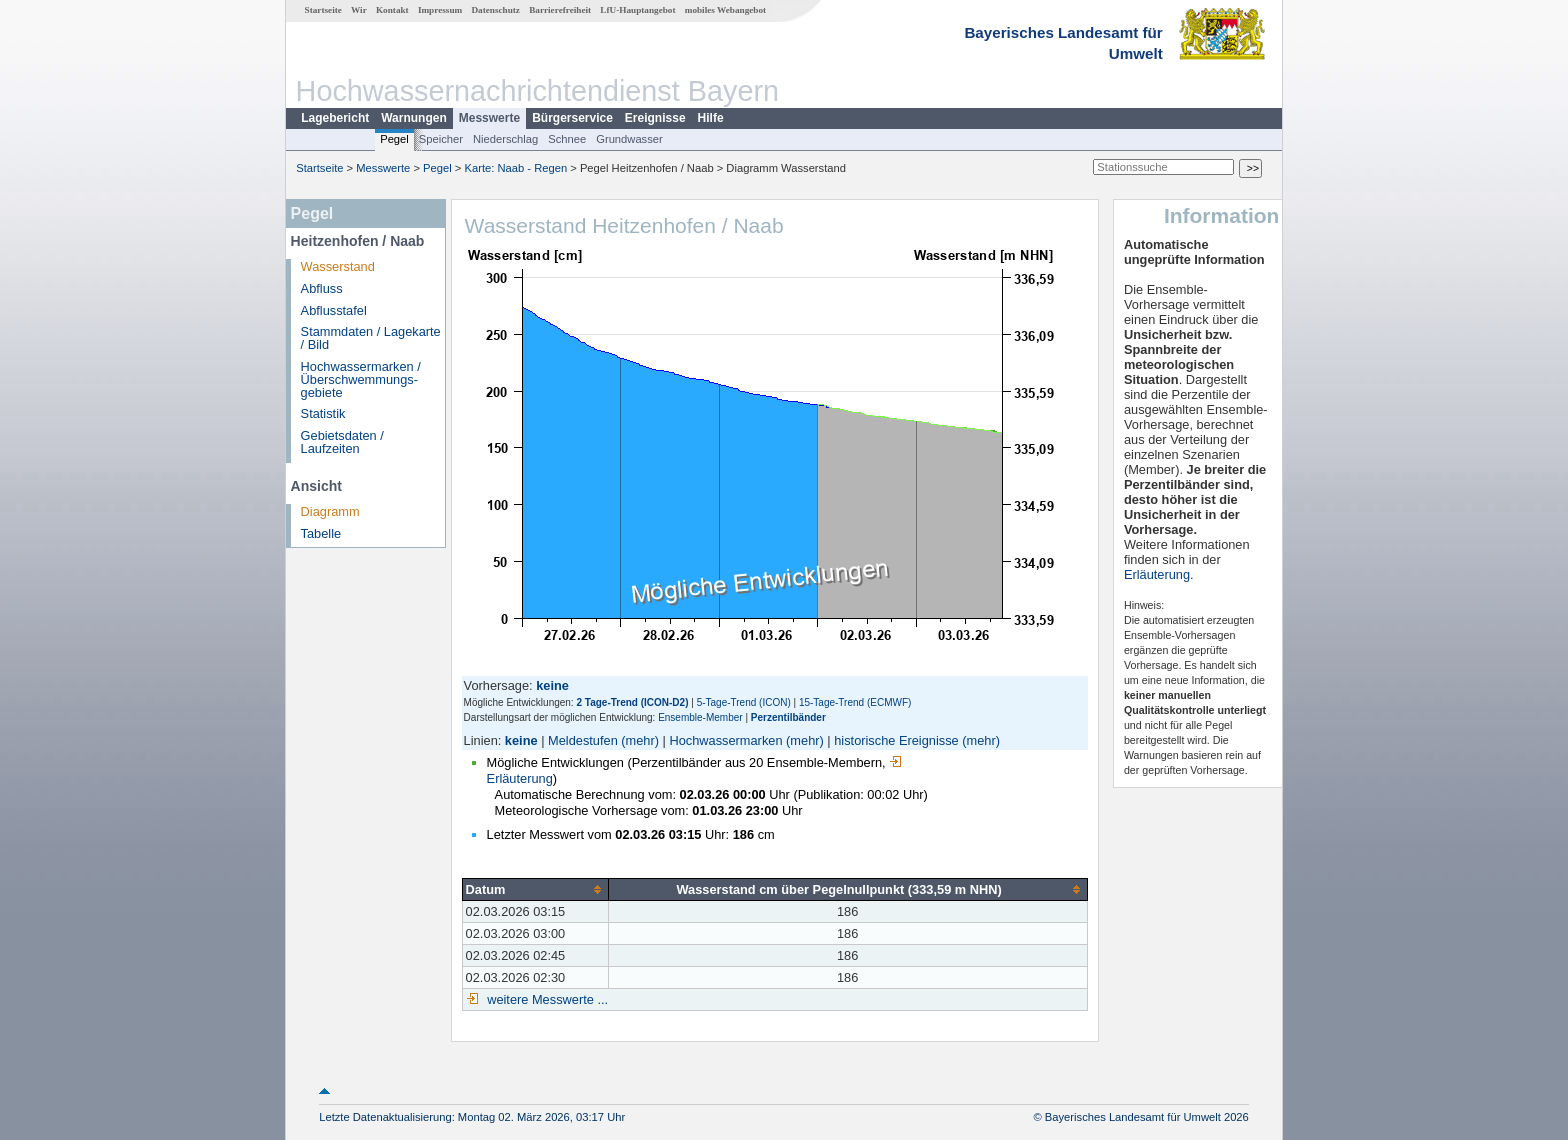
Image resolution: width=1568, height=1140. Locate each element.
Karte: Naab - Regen (516, 168)
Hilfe (711, 118)
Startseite (323, 10)
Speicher (441, 139)
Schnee (567, 139)
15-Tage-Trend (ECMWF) (855, 702)
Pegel (394, 139)
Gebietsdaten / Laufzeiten (342, 442)
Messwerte (489, 118)
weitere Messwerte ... (546, 999)
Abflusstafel (334, 310)
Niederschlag (505, 139)
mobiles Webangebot (725, 10)
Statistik (323, 413)
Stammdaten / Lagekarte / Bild (371, 338)
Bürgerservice (572, 118)
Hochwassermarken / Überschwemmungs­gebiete (361, 379)
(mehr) (640, 740)
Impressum (440, 10)
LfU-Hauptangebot (637, 10)
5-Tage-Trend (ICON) (744, 702)
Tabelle (321, 533)
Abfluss (322, 288)
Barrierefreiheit (560, 10)
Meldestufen (583, 740)
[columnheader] (535, 889)
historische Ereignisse (896, 740)
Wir (359, 10)
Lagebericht (335, 118)
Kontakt (392, 10)
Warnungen (414, 118)
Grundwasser (629, 139)
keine (521, 740)
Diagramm (330, 511)
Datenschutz (495, 10)
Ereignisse (655, 118)
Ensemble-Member (700, 717)
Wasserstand (338, 266)
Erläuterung (1157, 574)
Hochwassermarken (725, 740)
